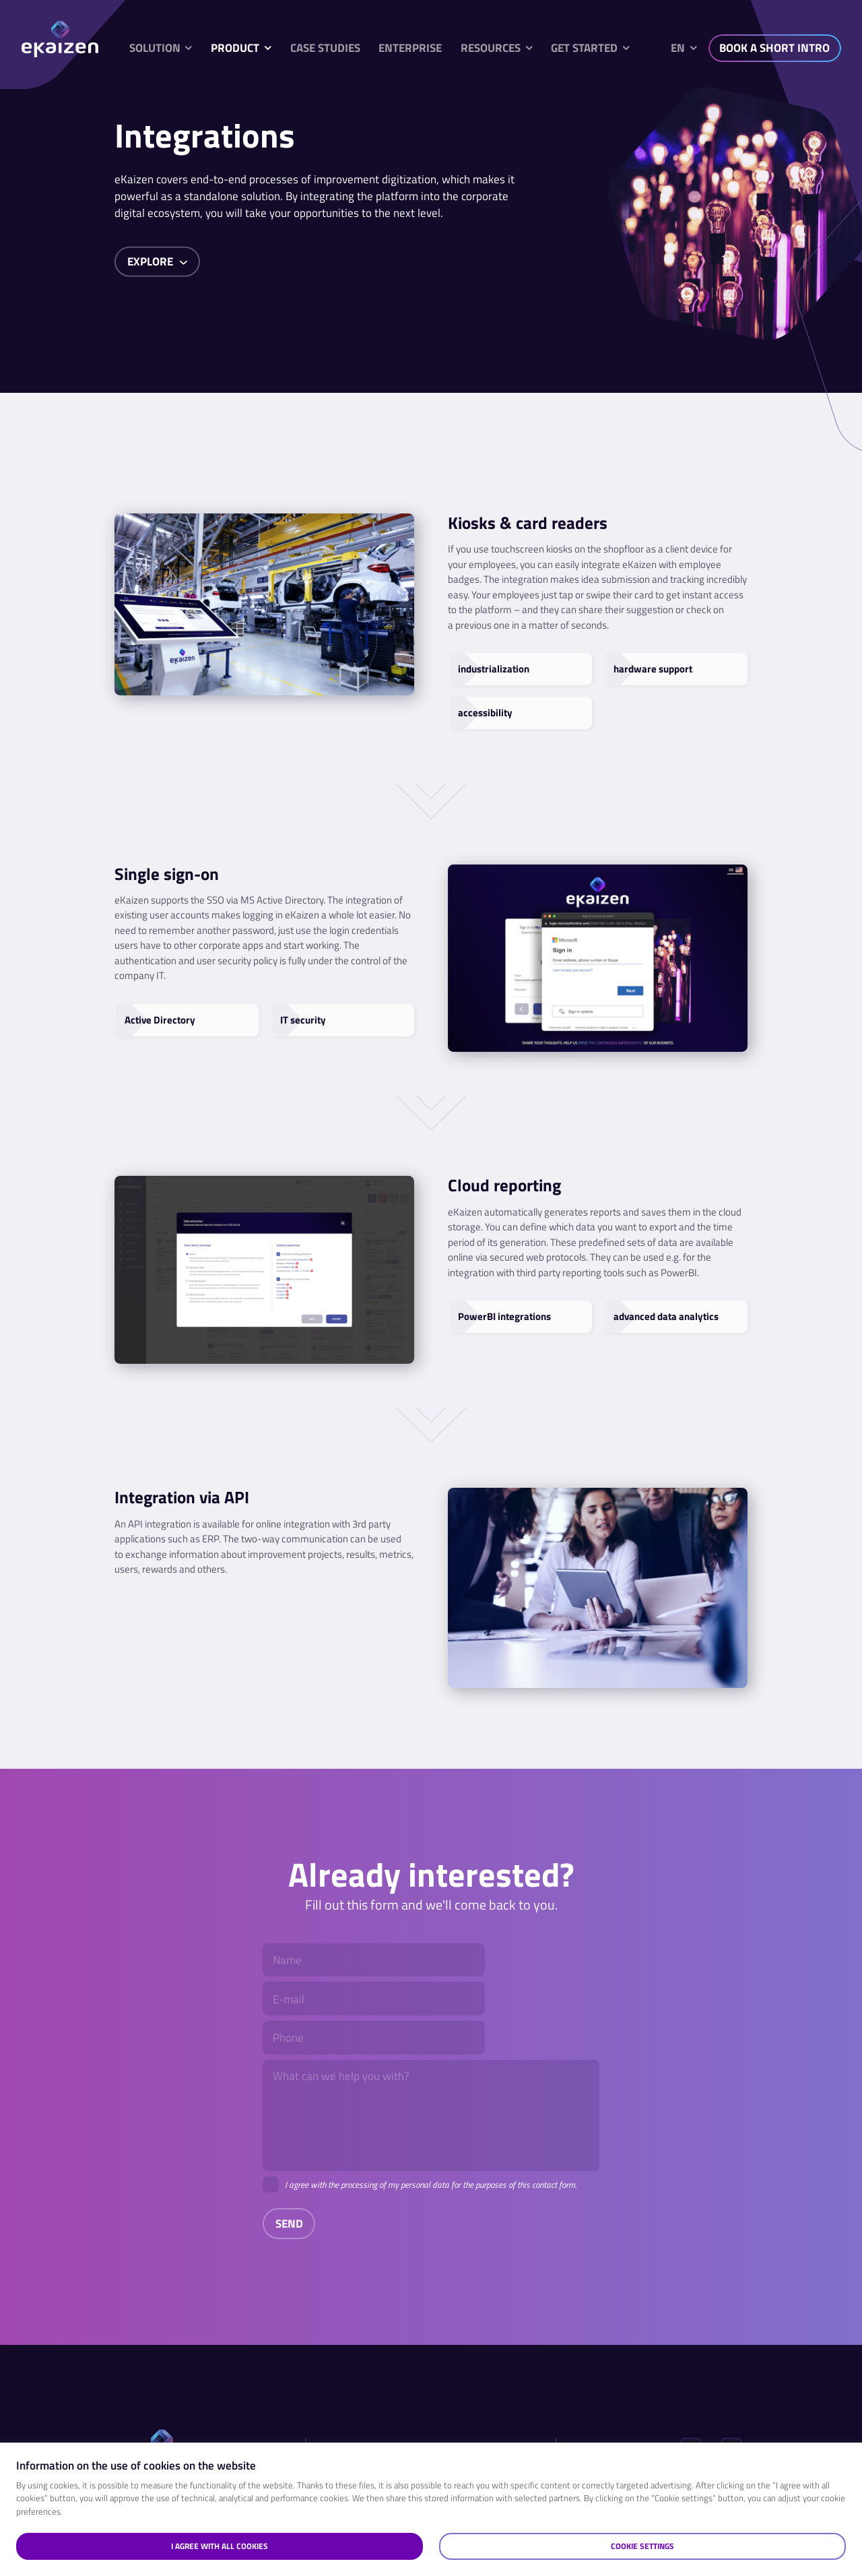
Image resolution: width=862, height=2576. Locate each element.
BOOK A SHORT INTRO (774, 47)
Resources (491, 47)
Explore (157, 261)
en (678, 47)
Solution (154, 47)
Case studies (325, 47)
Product (235, 47)
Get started (584, 47)
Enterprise (410, 47)
